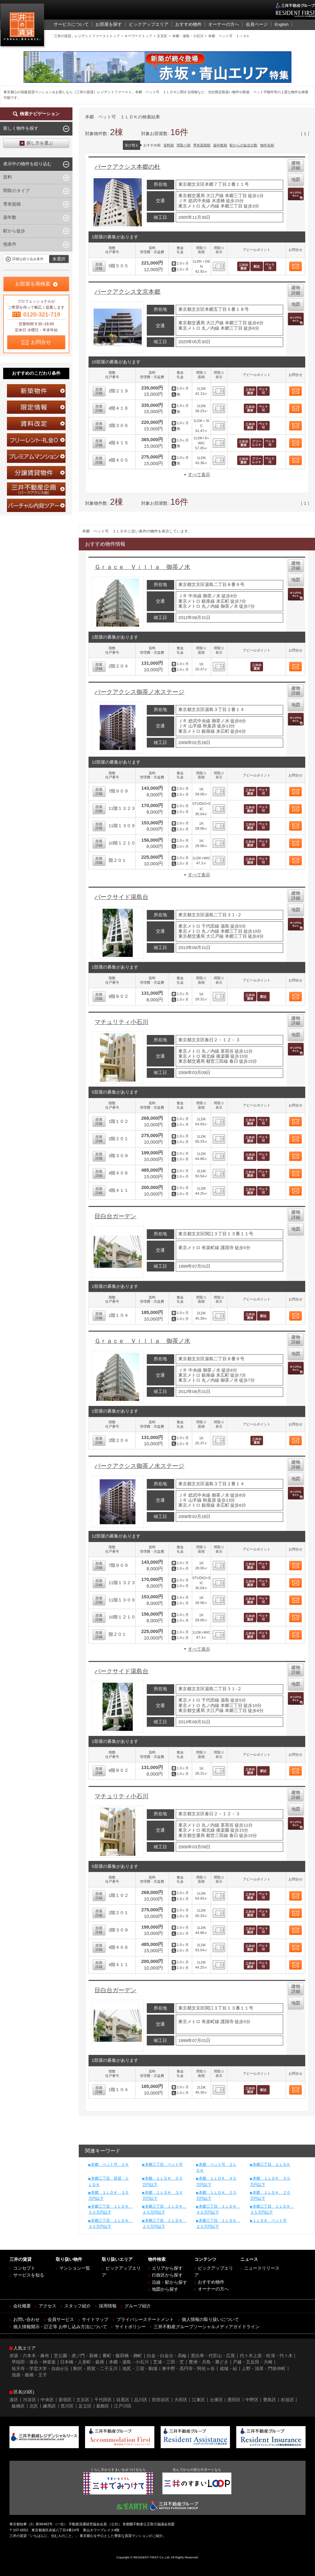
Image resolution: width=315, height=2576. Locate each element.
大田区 (180, 2399)
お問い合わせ (26, 2319)
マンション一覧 (74, 2268)
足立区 (85, 2406)
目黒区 (122, 2399)
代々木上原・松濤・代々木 (266, 2355)
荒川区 (67, 2406)
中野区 (252, 2399)
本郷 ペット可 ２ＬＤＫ (216, 2167)
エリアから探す (167, 2268)
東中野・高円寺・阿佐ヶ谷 (188, 2368)
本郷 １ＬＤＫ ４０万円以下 (270, 2181)
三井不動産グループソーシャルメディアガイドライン (207, 2326)
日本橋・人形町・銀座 (82, 2362)
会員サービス (61, 2319)
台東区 (216, 2399)
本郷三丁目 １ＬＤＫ (271, 2164)
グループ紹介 (137, 2306)
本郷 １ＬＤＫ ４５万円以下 (216, 2181)
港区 (13, 2399)
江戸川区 (123, 2406)
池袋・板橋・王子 (29, 2375)
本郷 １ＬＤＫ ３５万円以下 (109, 2195)
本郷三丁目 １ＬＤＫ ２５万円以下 (163, 2223)
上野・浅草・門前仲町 (264, 2368)
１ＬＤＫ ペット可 (270, 2220)
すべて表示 (199, 474)
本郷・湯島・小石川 (129, 2362)
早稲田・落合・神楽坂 (34, 2362)
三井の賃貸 (23, 26)
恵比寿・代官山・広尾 (213, 2355)
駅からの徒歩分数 (243, 145)
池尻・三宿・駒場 (140, 2368)
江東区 (198, 2399)
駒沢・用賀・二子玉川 (95, 2368)
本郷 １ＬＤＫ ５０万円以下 (162, 2181)
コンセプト (24, 2268)
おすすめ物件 (211, 2282)
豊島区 (269, 2399)
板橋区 (18, 2406)
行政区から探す (167, 2275)
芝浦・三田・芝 (168, 2362)
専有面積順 (201, 145)
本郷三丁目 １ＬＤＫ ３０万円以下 (109, 2223)
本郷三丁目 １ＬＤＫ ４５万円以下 (163, 2209)
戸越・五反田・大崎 (252, 2362)
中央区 (47, 2399)
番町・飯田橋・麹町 (122, 2355)
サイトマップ (95, 2319)
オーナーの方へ (213, 2289)
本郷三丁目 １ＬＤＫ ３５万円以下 (270, 2209)
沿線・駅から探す (169, 2282)
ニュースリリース (261, 2268)
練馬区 (49, 2406)
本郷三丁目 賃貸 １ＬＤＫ (109, 2181)
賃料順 (168, 145)
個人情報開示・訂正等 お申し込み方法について (60, 2326)
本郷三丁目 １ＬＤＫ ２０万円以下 (217, 2223)
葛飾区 (102, 2406)
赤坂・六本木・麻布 (29, 2355)
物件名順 (267, 145)
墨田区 (234, 2399)
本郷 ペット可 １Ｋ (110, 2164)
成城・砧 (228, 2368)
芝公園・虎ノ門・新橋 (76, 2355)
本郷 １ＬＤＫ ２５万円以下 (216, 2195)
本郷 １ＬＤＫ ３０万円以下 (162, 2195)
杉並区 (287, 2399)
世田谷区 (160, 2399)
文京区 (82, 2399)
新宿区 (65, 2399)
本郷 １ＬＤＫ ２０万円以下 (270, 2195)
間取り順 (184, 145)
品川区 (140, 2399)
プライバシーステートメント (145, 2319)
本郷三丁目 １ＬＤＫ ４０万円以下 (217, 2209)
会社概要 (22, 2306)
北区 (33, 2406)
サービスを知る (28, 2275)
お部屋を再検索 (32, 284)
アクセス (47, 2306)
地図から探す (165, 2289)
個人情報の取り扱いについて (210, 2319)
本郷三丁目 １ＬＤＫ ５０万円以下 (109, 2209)
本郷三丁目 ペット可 (164, 2164)
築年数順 (220, 145)
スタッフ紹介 (77, 2306)
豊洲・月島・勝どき (208, 2362)
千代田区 (103, 2399)
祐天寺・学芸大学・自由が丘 (40, 2368)
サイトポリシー (130, 2326)
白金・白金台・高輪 (166, 2355)
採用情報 (108, 2306)
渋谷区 (29, 2399)
